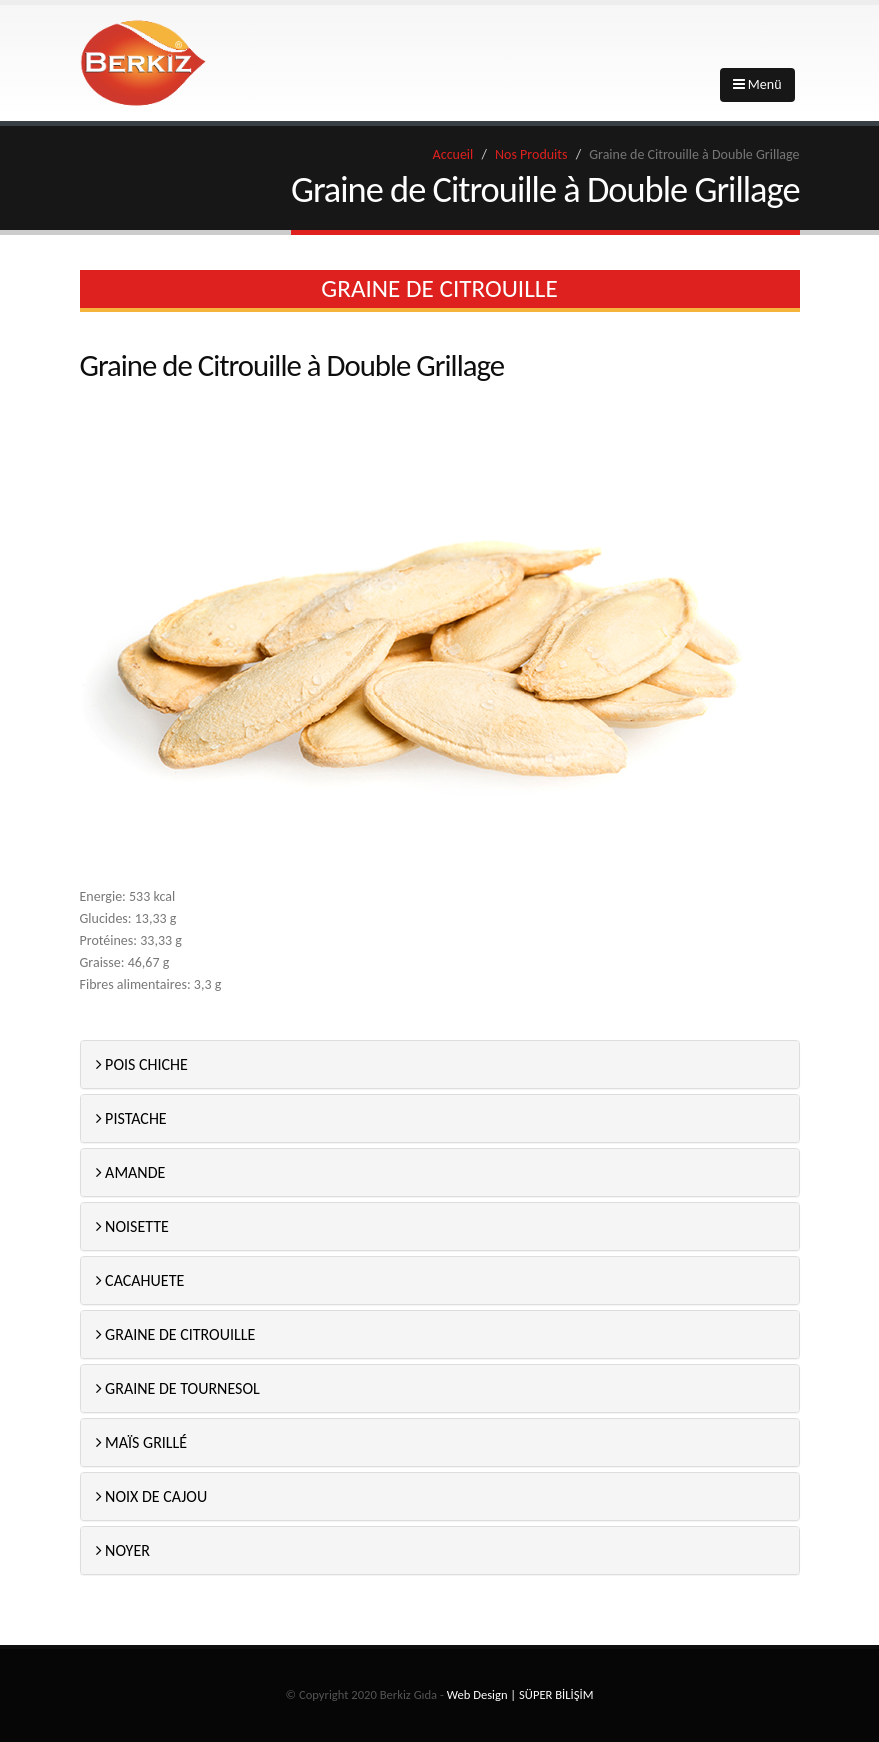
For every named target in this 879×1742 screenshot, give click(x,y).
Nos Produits (531, 154)
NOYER (123, 1550)
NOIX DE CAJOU (152, 1496)
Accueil (453, 154)
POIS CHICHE (142, 1064)
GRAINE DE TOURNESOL (178, 1388)
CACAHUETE (140, 1280)
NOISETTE (132, 1226)
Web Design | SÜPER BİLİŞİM (520, 1694)
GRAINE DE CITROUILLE (176, 1334)
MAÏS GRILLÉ (142, 1442)
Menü (757, 84)
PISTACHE (131, 1118)
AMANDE (131, 1172)
